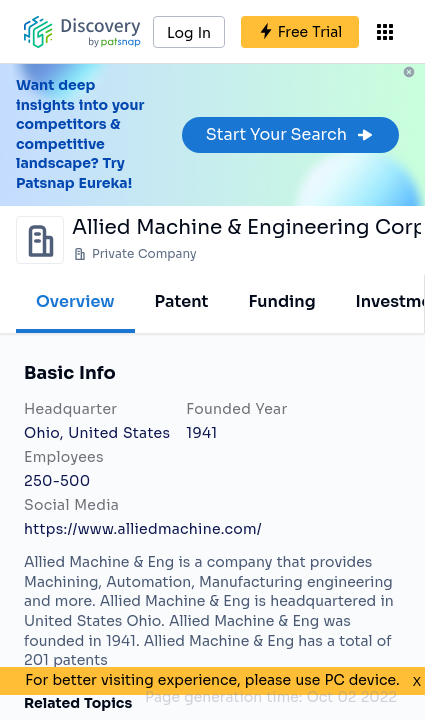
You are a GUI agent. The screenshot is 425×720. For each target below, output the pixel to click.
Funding (281, 301)
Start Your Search (290, 134)
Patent (182, 301)
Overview (75, 301)
